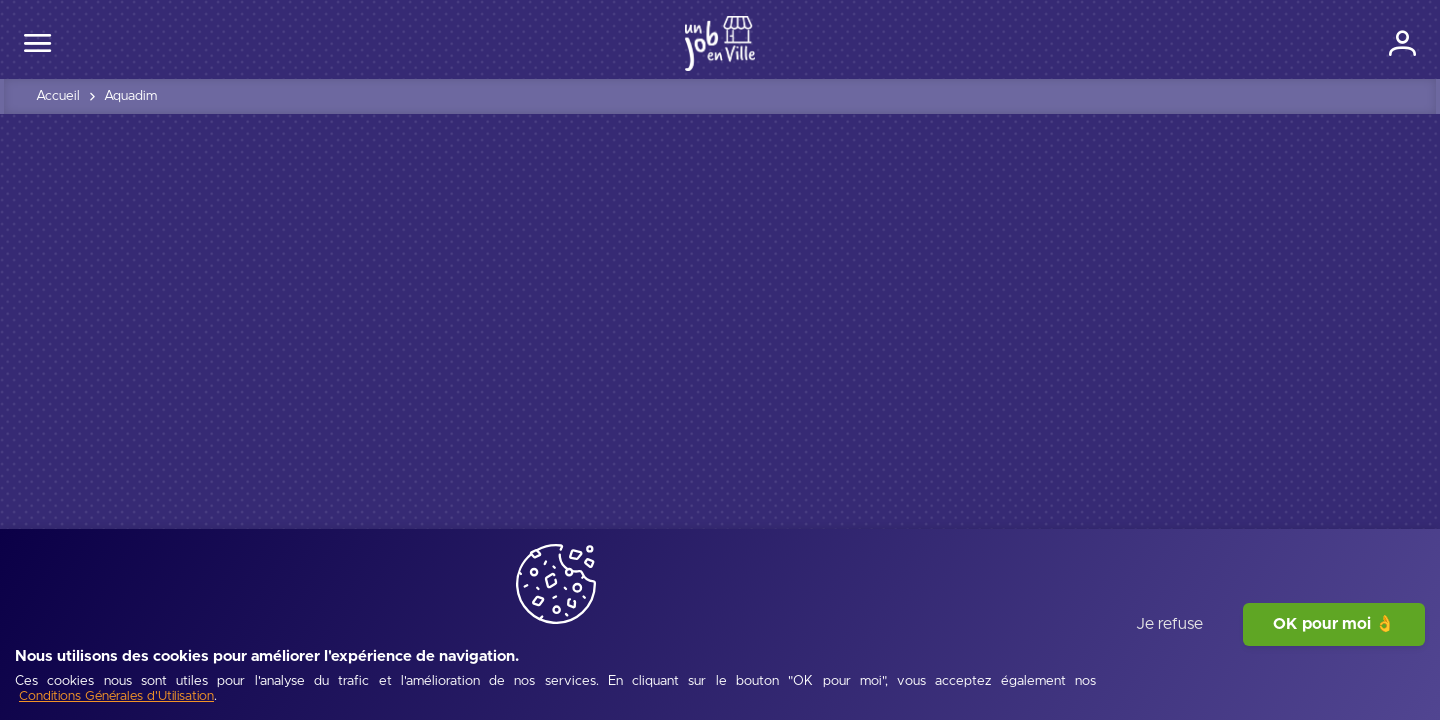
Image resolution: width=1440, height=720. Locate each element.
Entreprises (898, 41)
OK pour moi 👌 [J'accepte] (1334, 665)
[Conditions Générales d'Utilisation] (220, 685)
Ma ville (671, 41)
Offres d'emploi (778, 41)
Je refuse (1169, 665)
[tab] (100, 449)
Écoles (988, 41)
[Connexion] (1337, 41)
